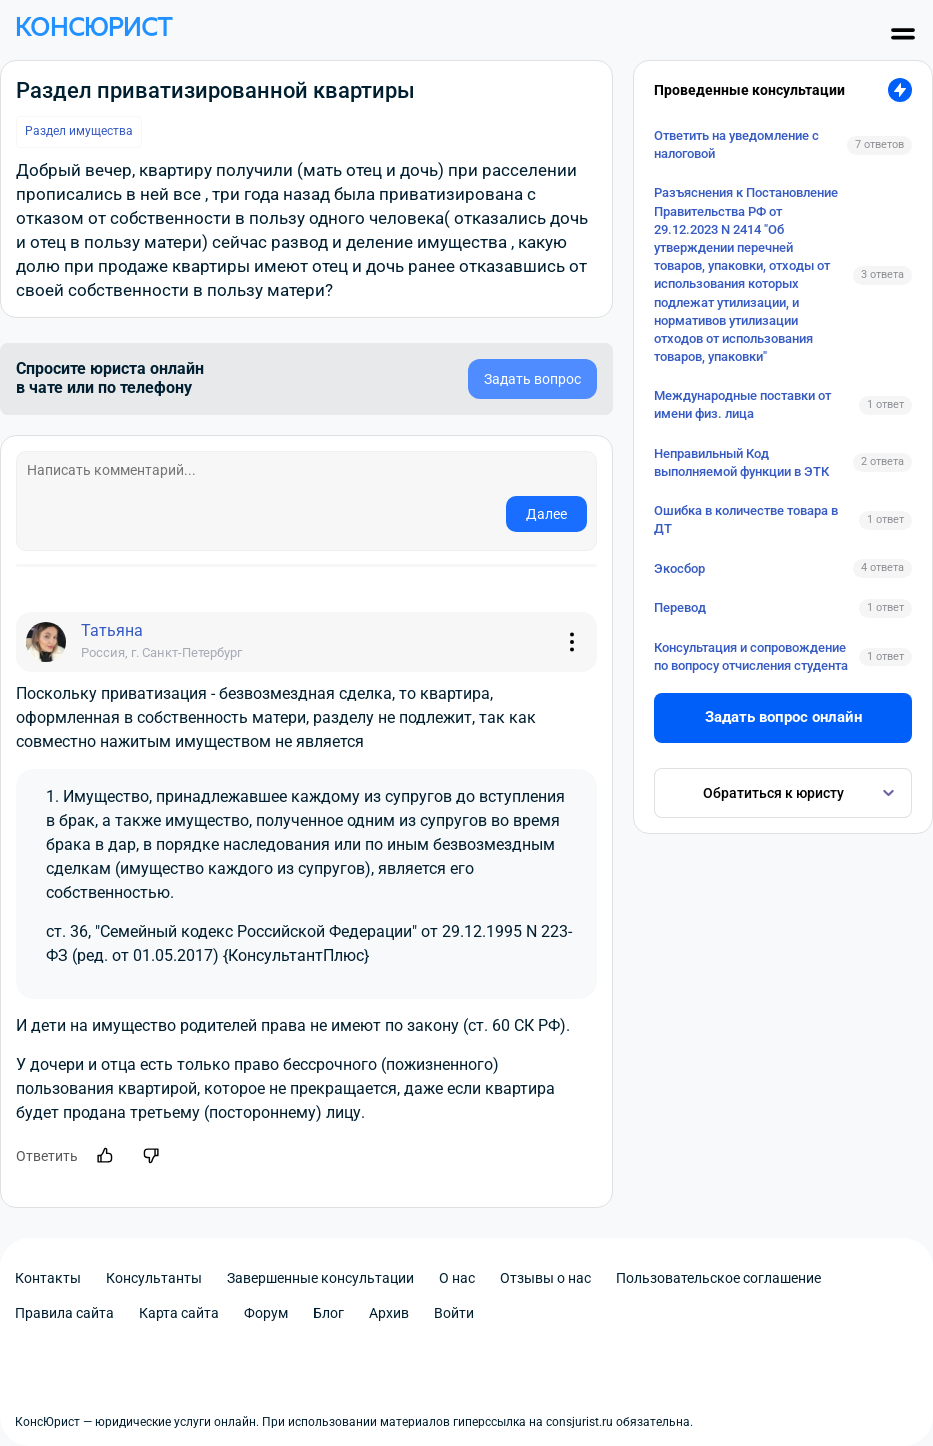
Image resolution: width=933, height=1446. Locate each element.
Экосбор (679, 568)
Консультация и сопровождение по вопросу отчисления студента (751, 656)
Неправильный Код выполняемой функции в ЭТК (741, 462)
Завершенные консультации (320, 1278)
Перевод (680, 607)
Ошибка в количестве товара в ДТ (746, 519)
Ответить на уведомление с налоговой (736, 144)
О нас (457, 1278)
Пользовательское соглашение (718, 1278)
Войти (454, 1313)
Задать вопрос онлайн (783, 717)
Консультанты (154, 1278)
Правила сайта (64, 1313)
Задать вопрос (532, 379)
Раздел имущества (79, 131)
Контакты (48, 1278)
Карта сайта (179, 1313)
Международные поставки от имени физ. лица (742, 404)
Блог (328, 1313)
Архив (389, 1313)
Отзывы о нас (545, 1278)
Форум (266, 1313)
